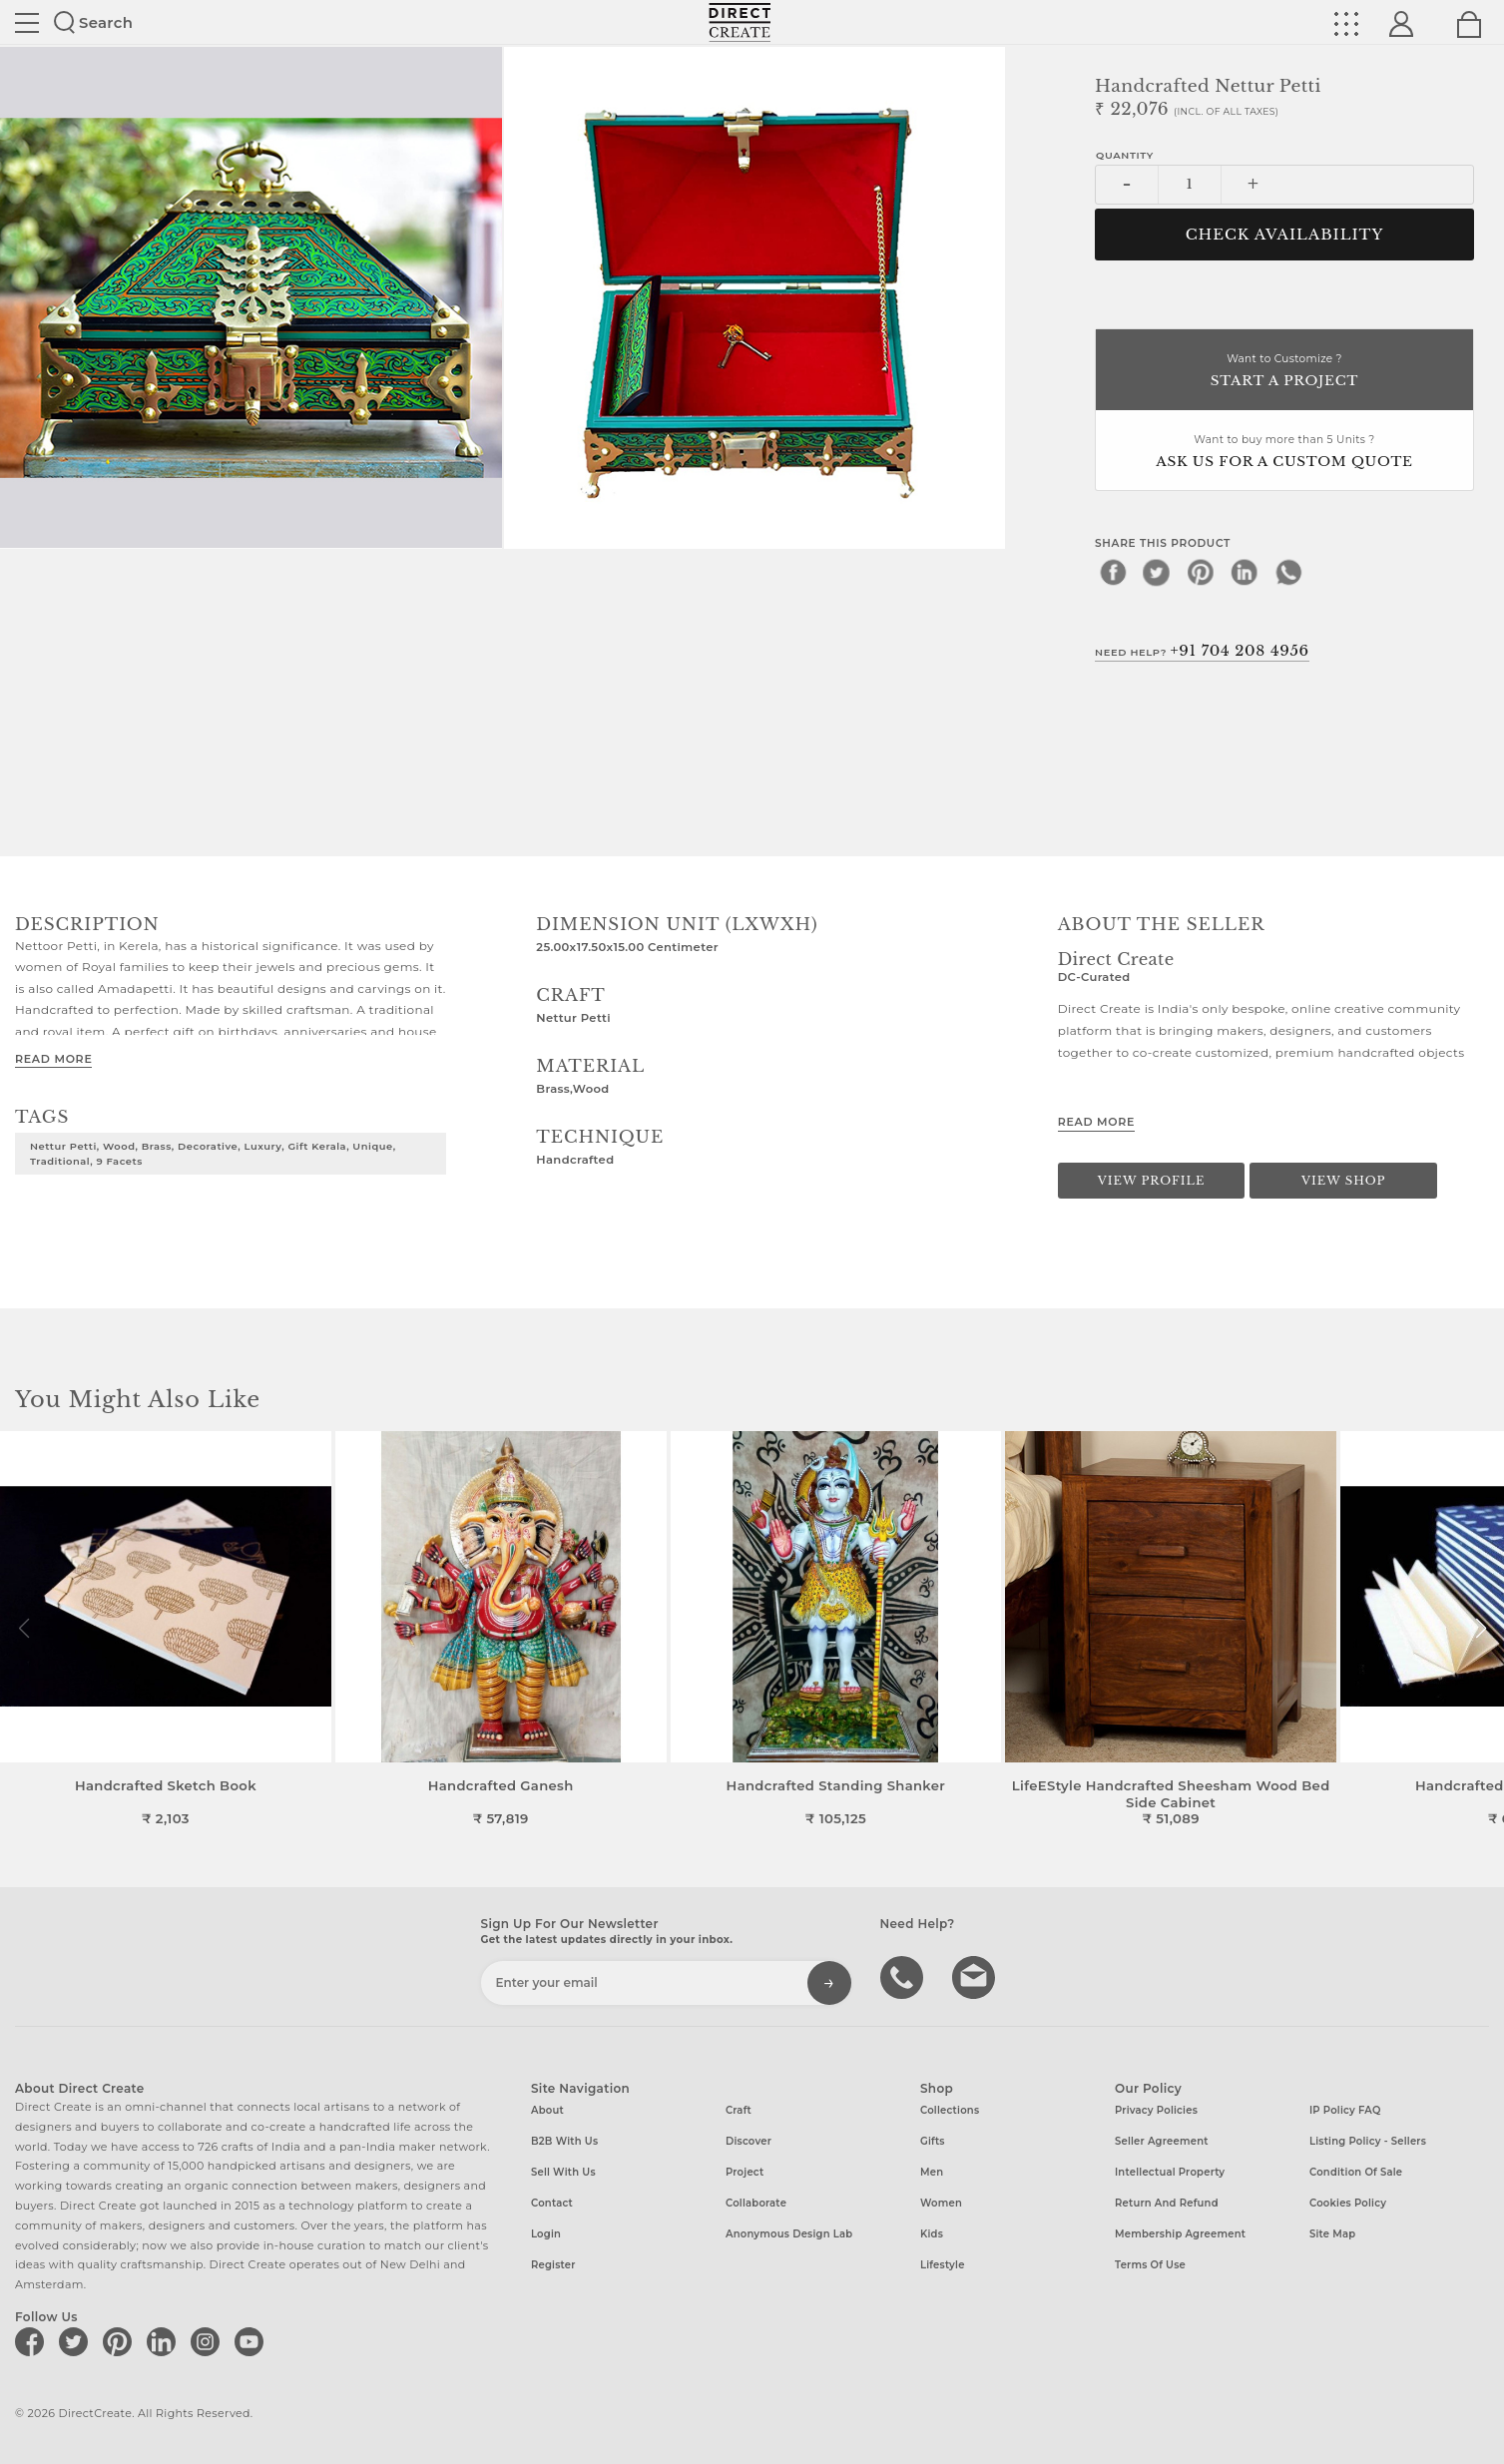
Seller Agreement (1162, 2141)
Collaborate (756, 2203)
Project (744, 2172)
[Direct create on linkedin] (165, 2341)
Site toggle (27, 23)
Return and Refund (1167, 2203)
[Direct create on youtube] (252, 2341)
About (547, 2110)
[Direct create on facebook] (33, 2341)
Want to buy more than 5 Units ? (1284, 452)
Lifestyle (942, 2264)
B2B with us (564, 2141)
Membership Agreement (1180, 2233)
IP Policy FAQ (1345, 2110)
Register (553, 2264)
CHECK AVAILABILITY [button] (1285, 235)
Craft (739, 2110)
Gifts (932, 2141)
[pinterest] (1201, 572)
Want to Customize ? (1284, 371)
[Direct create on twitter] (77, 2341)
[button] (1480, 1629)
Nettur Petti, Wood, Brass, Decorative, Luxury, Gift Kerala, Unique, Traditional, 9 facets (213, 1153)
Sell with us (563, 2172)
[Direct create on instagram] (209, 2341)
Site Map (1332, 2233)
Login (546, 2233)
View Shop (1343, 1181)
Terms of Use (1150, 2264)
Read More (53, 1059)
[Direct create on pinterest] (121, 2341)
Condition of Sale (1355, 2172)
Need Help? (1202, 651)
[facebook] (1113, 572)
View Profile (1152, 1181)
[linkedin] (1244, 572)
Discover (748, 2141)
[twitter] (1157, 572)
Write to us (976, 1976)
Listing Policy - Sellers (1367, 2141)
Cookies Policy (1347, 2203)
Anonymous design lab (789, 2233)
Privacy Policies (1156, 2110)
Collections (949, 2110)
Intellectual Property (1170, 2172)
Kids (931, 2233)
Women (941, 2203)
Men (931, 2172)
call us (904, 1976)
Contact (552, 2203)
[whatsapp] (1288, 572)
